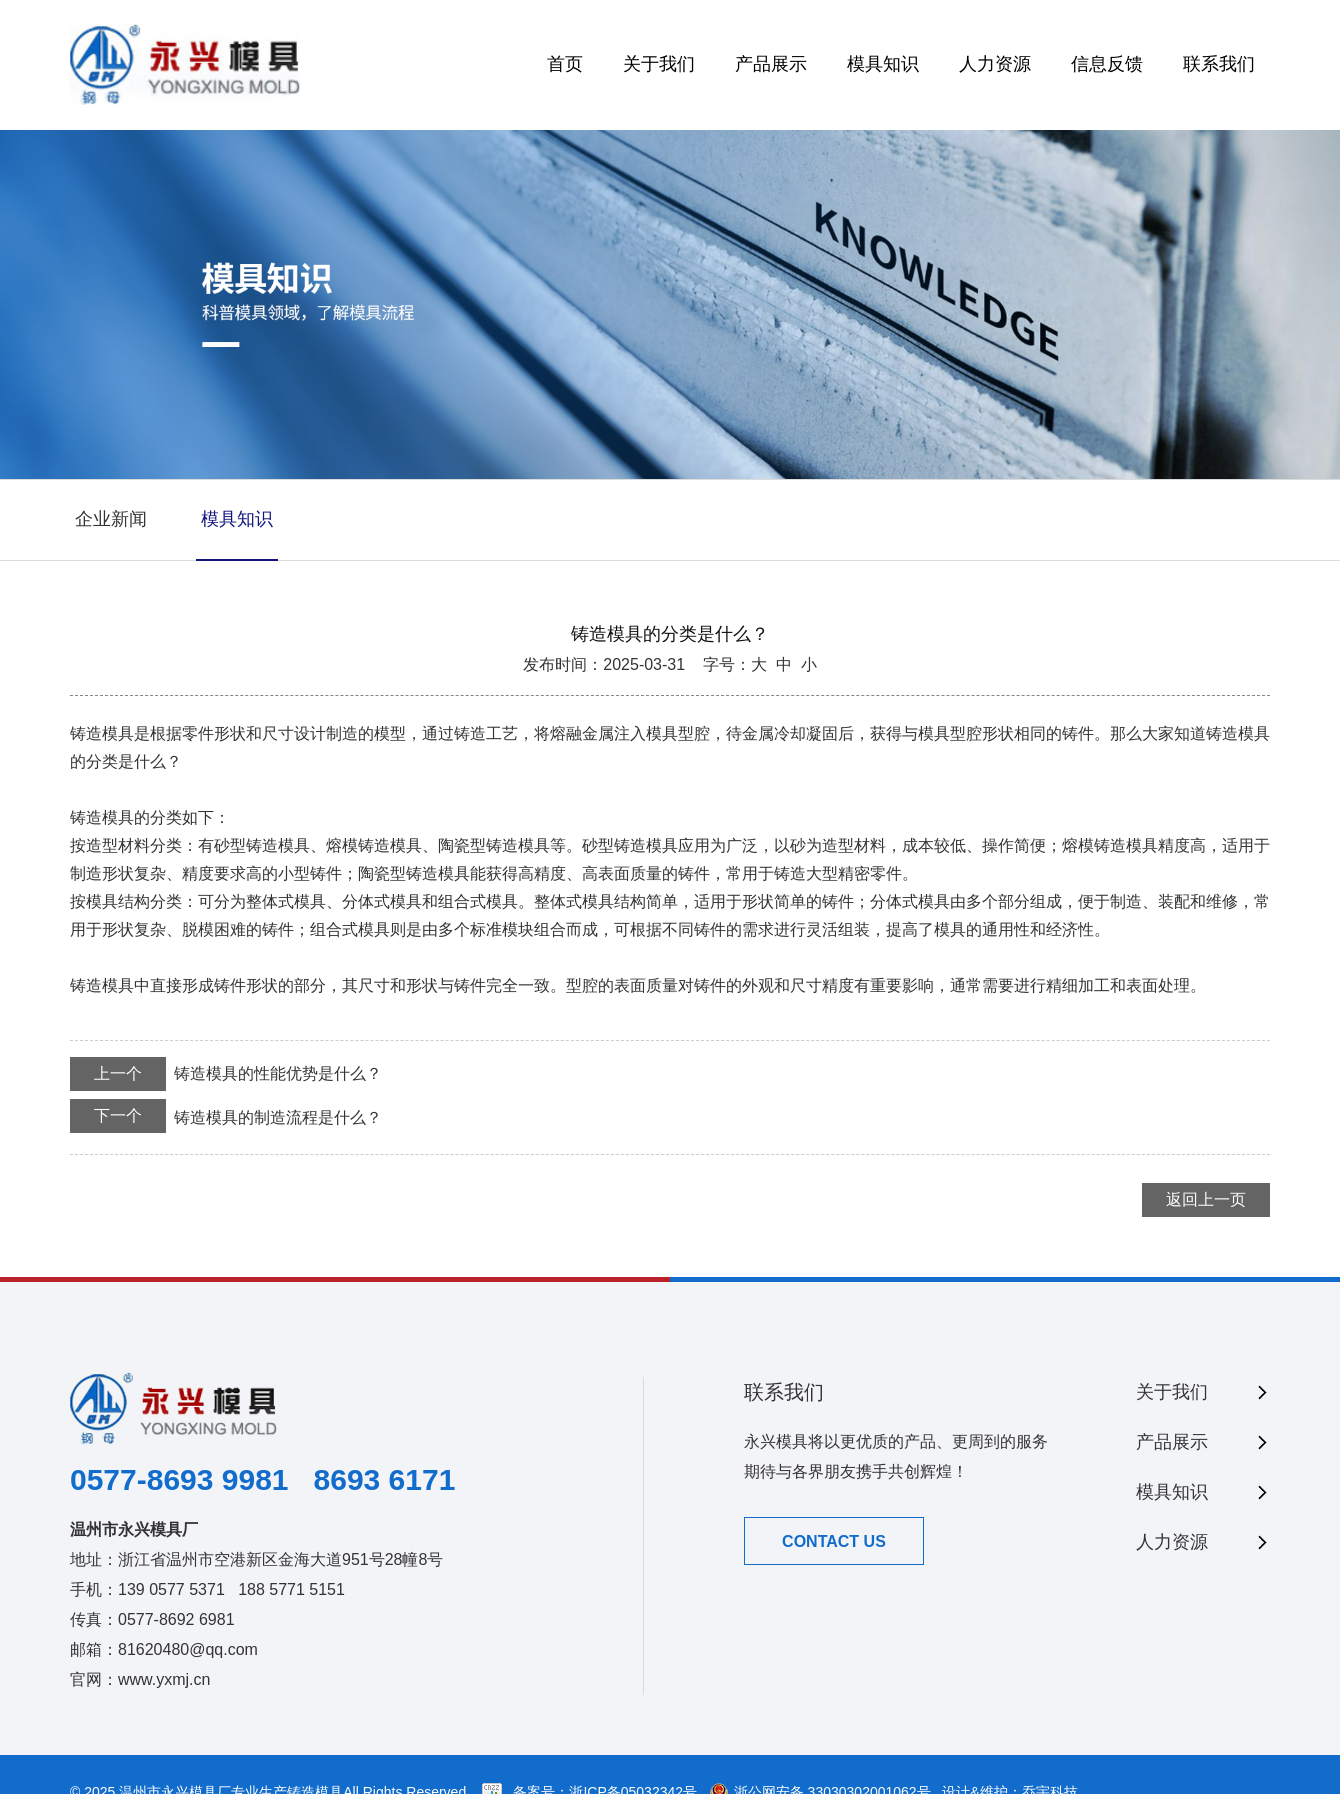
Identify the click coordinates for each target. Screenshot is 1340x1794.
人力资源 (995, 64)
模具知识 (883, 64)
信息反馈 (1107, 64)
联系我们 (1219, 64)
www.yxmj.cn (164, 1679)
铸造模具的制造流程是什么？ (226, 1116)
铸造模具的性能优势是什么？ (226, 1074)
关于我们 (659, 64)
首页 (565, 64)
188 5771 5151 (291, 1589)
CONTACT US (834, 1541)
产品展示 (771, 64)
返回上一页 (1206, 1199)
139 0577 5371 (171, 1589)
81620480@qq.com (188, 1649)
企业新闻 (111, 519)
